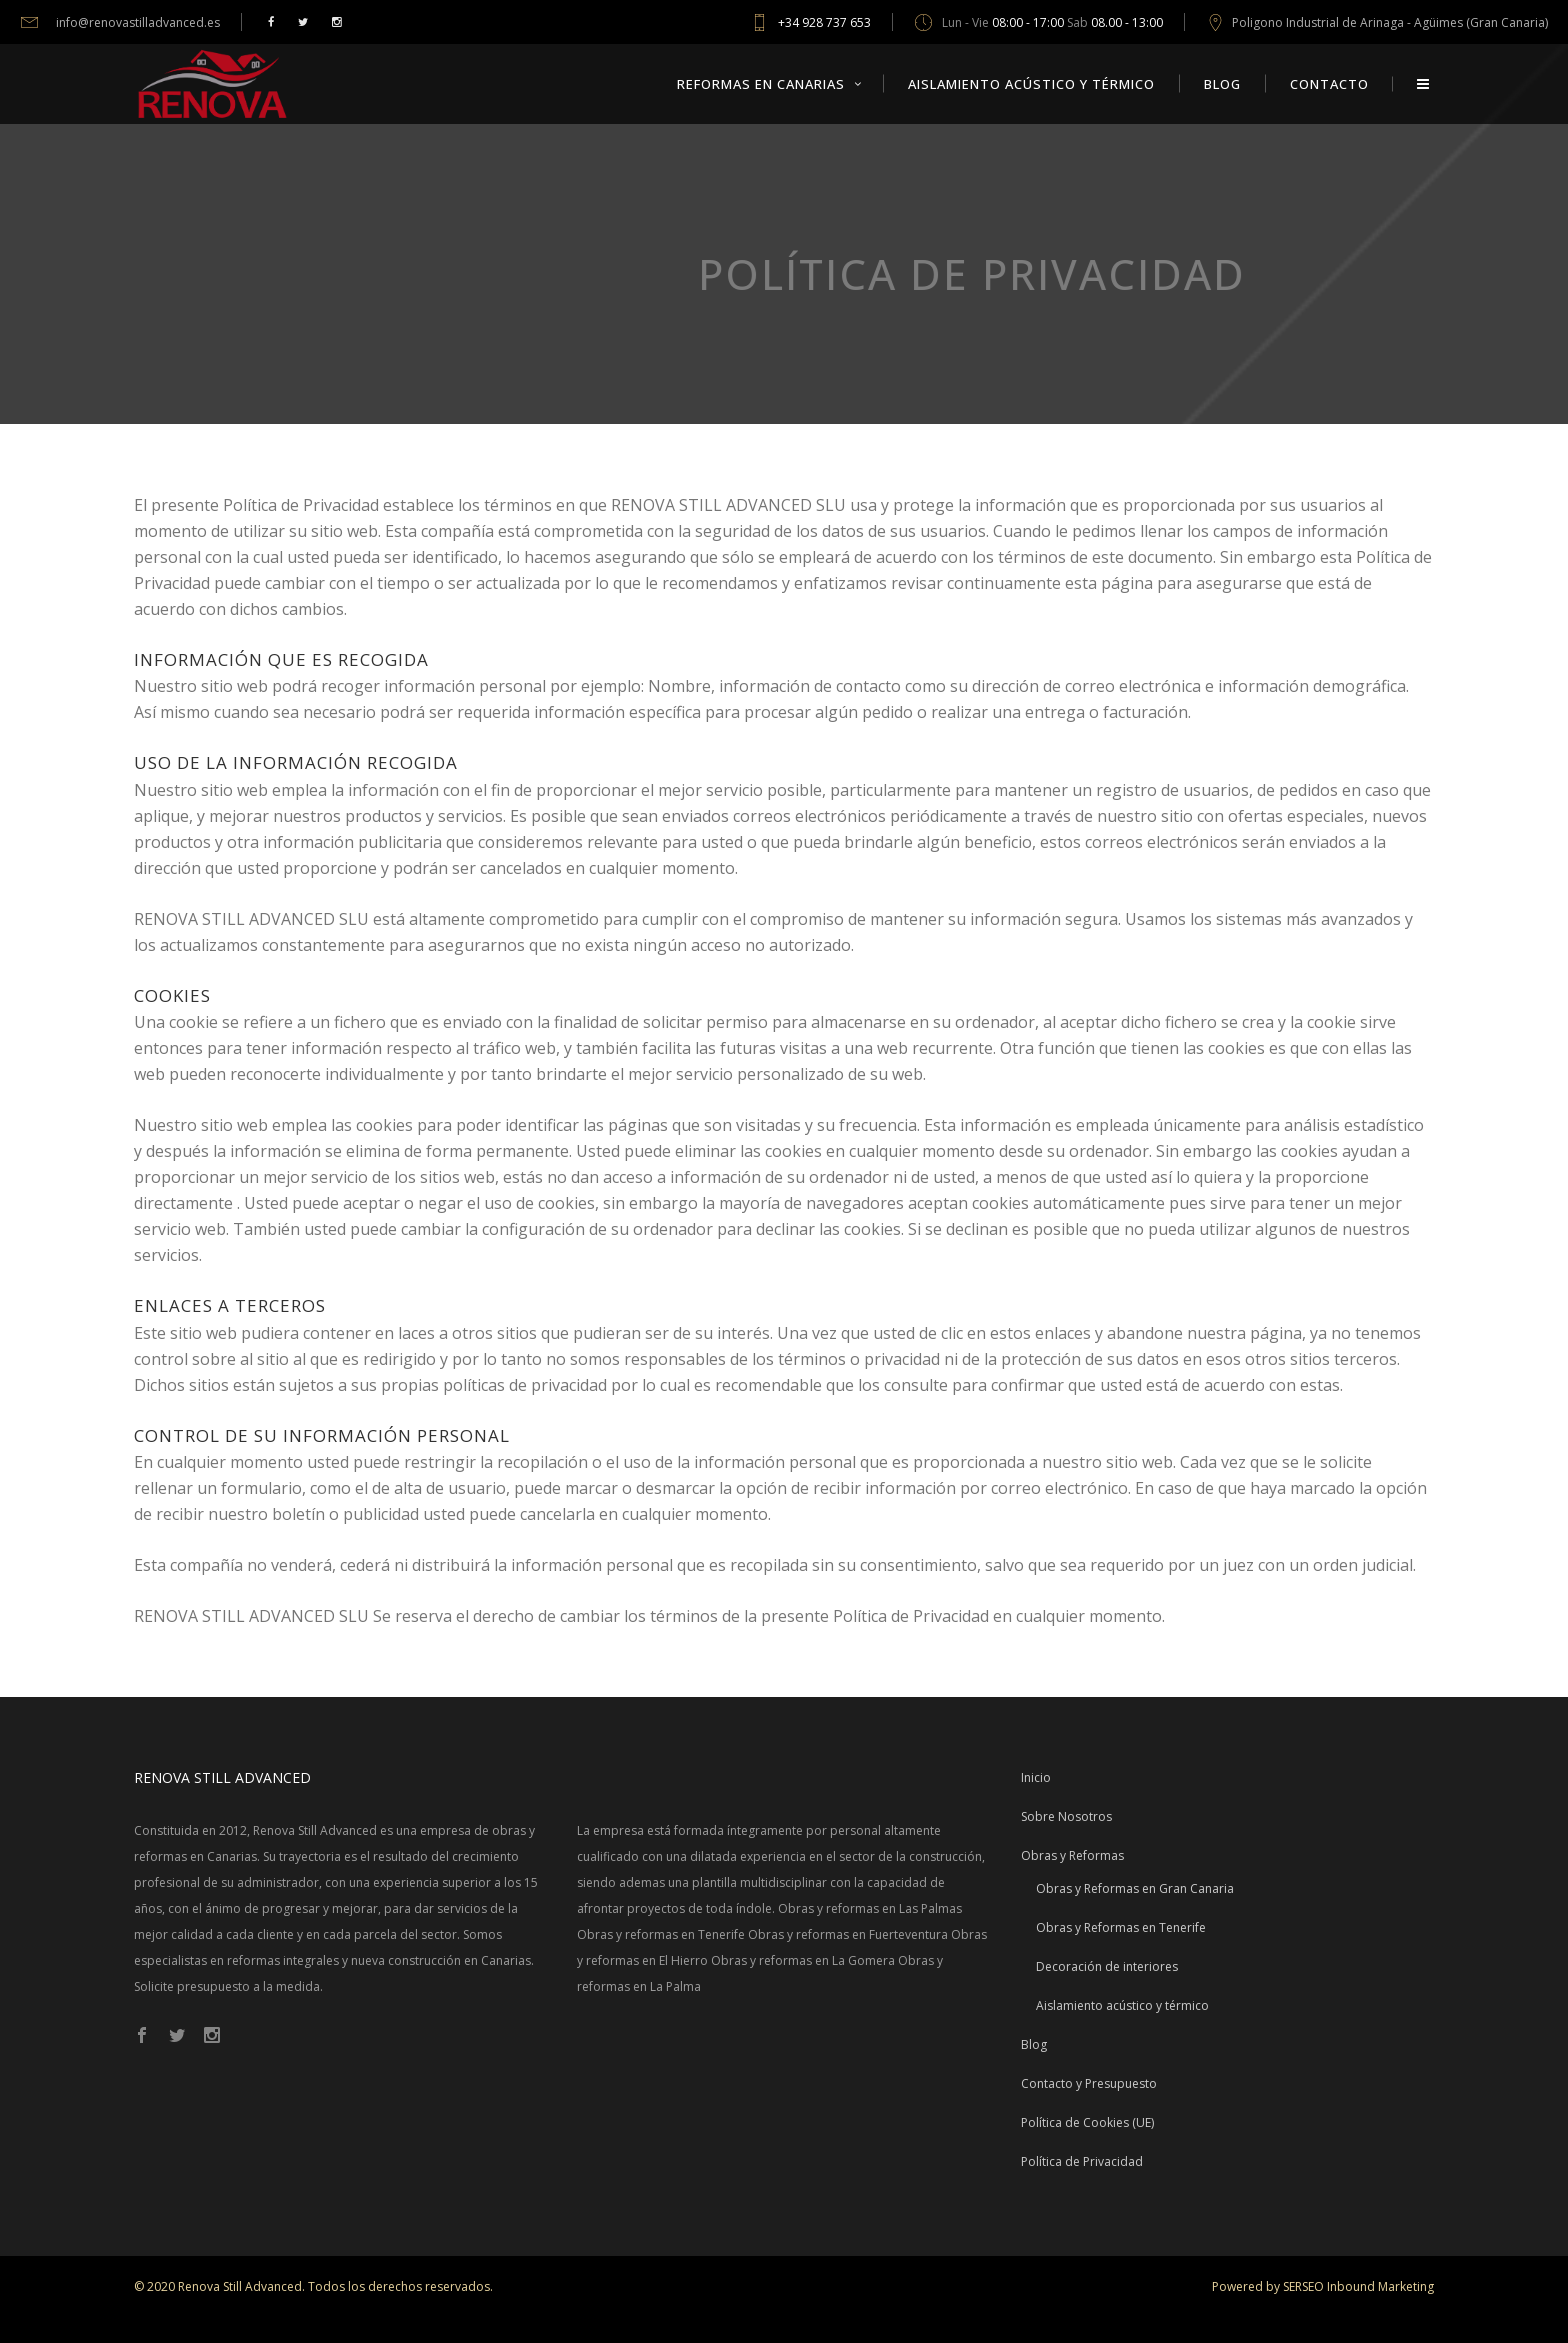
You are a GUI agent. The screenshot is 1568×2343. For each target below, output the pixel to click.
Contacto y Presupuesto (1089, 2083)
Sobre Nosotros (1066, 1816)
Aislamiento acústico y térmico (1122, 2005)
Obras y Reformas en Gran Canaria (1135, 1888)
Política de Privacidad (1082, 2161)
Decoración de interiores (1107, 1966)
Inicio (1036, 1777)
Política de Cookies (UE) (1087, 2122)
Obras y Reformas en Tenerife (1121, 1927)
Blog (1034, 2044)
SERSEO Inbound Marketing (1358, 2286)
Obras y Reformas (1072, 1855)
